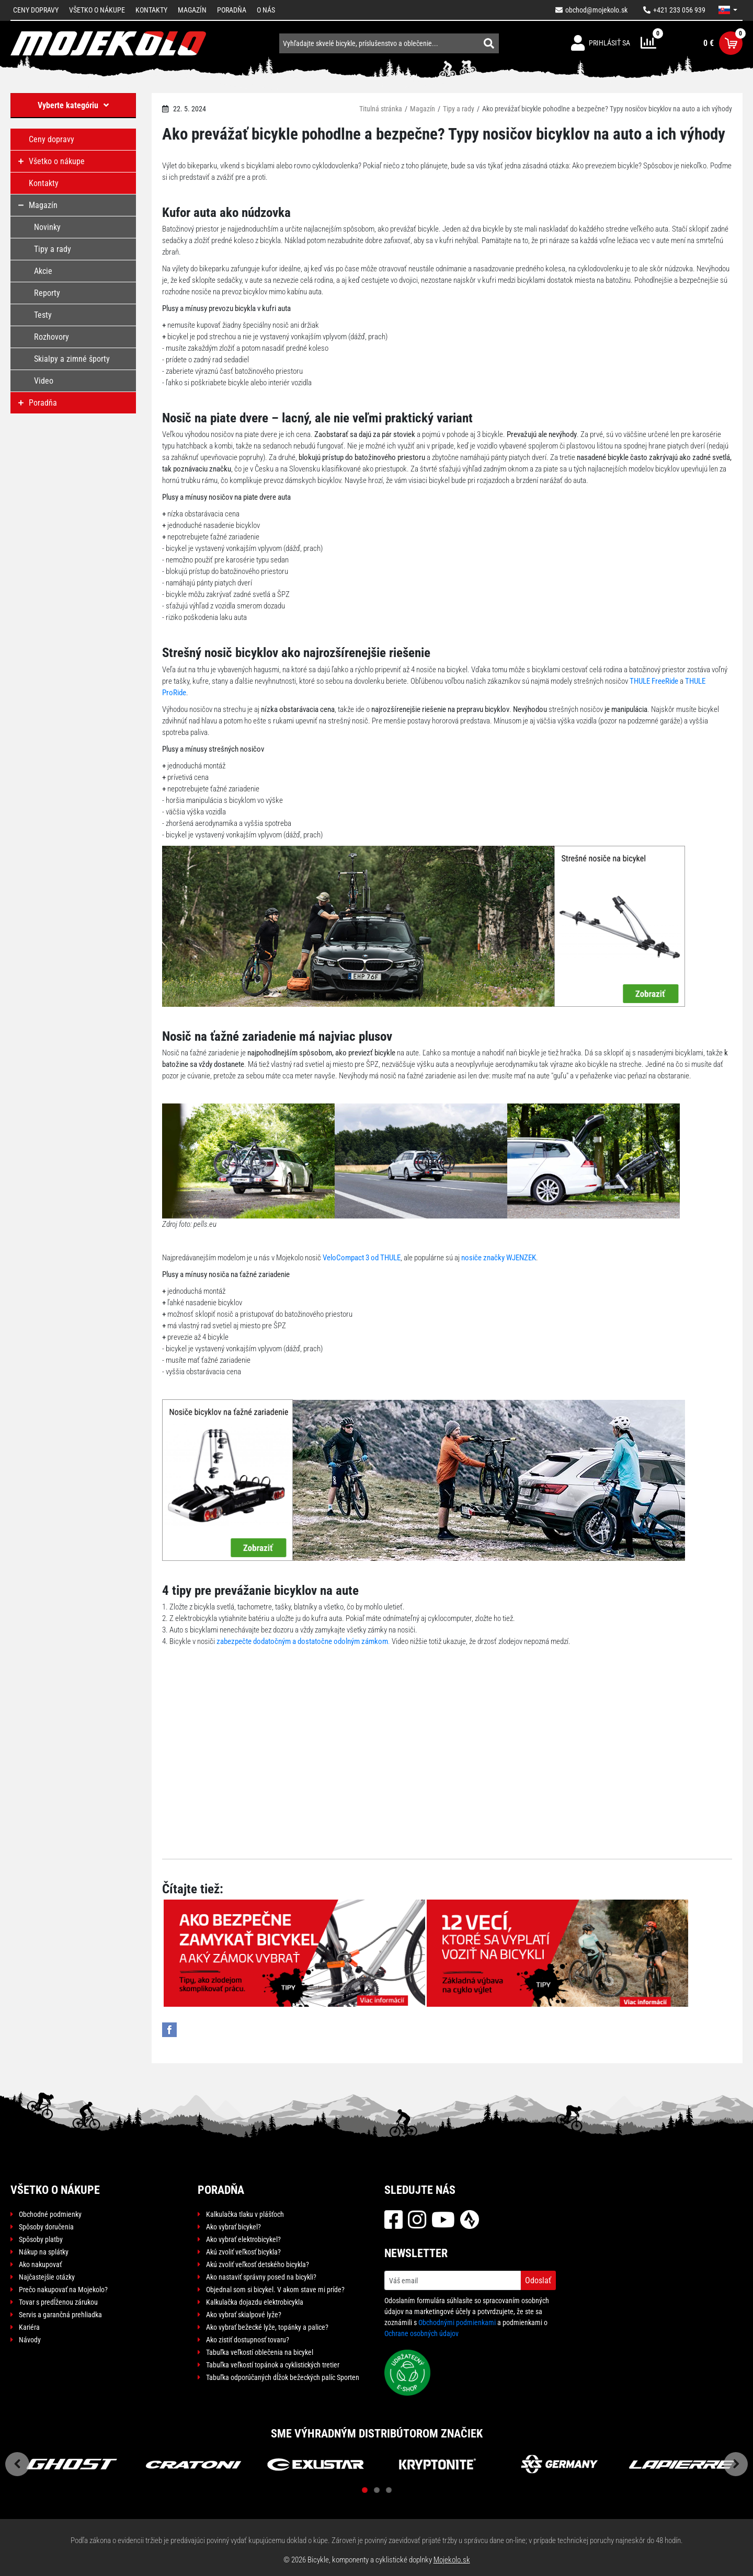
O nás (266, 10)
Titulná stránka (380, 109)
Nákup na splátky (44, 2252)
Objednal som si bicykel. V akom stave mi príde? (275, 2289)
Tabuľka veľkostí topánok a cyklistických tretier (272, 2365)
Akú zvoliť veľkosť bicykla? (243, 2252)
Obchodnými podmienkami (457, 2322)
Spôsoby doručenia (46, 2227)
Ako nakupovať (40, 2264)
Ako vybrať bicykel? (233, 2227)
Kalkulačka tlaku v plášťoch (245, 2214)
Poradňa (231, 10)
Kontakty (151, 10)
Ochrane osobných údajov (421, 2333)
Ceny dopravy (36, 10)
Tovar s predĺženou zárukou (58, 2302)
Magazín (192, 10)
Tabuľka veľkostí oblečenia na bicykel (259, 2352)
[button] (727, 10)
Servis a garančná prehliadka (60, 2314)
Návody (30, 2340)
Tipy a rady (458, 109)
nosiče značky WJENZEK (498, 1257)
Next (736, 2464)
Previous (17, 2464)
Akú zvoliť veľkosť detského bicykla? (257, 2264)
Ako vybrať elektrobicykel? (243, 2239)
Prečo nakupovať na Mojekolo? (63, 2289)
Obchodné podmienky (50, 2214)
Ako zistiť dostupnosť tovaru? (247, 2340)
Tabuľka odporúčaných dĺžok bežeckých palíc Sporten (282, 2377)
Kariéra (29, 2327)
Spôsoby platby (41, 2239)
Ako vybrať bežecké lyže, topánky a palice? (267, 2327)
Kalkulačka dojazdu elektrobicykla (254, 2302)
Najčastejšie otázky (47, 2277)
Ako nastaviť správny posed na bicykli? (261, 2277)
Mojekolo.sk (451, 2559)
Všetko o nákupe (97, 10)
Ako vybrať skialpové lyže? (243, 2314)
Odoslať (538, 2280)
